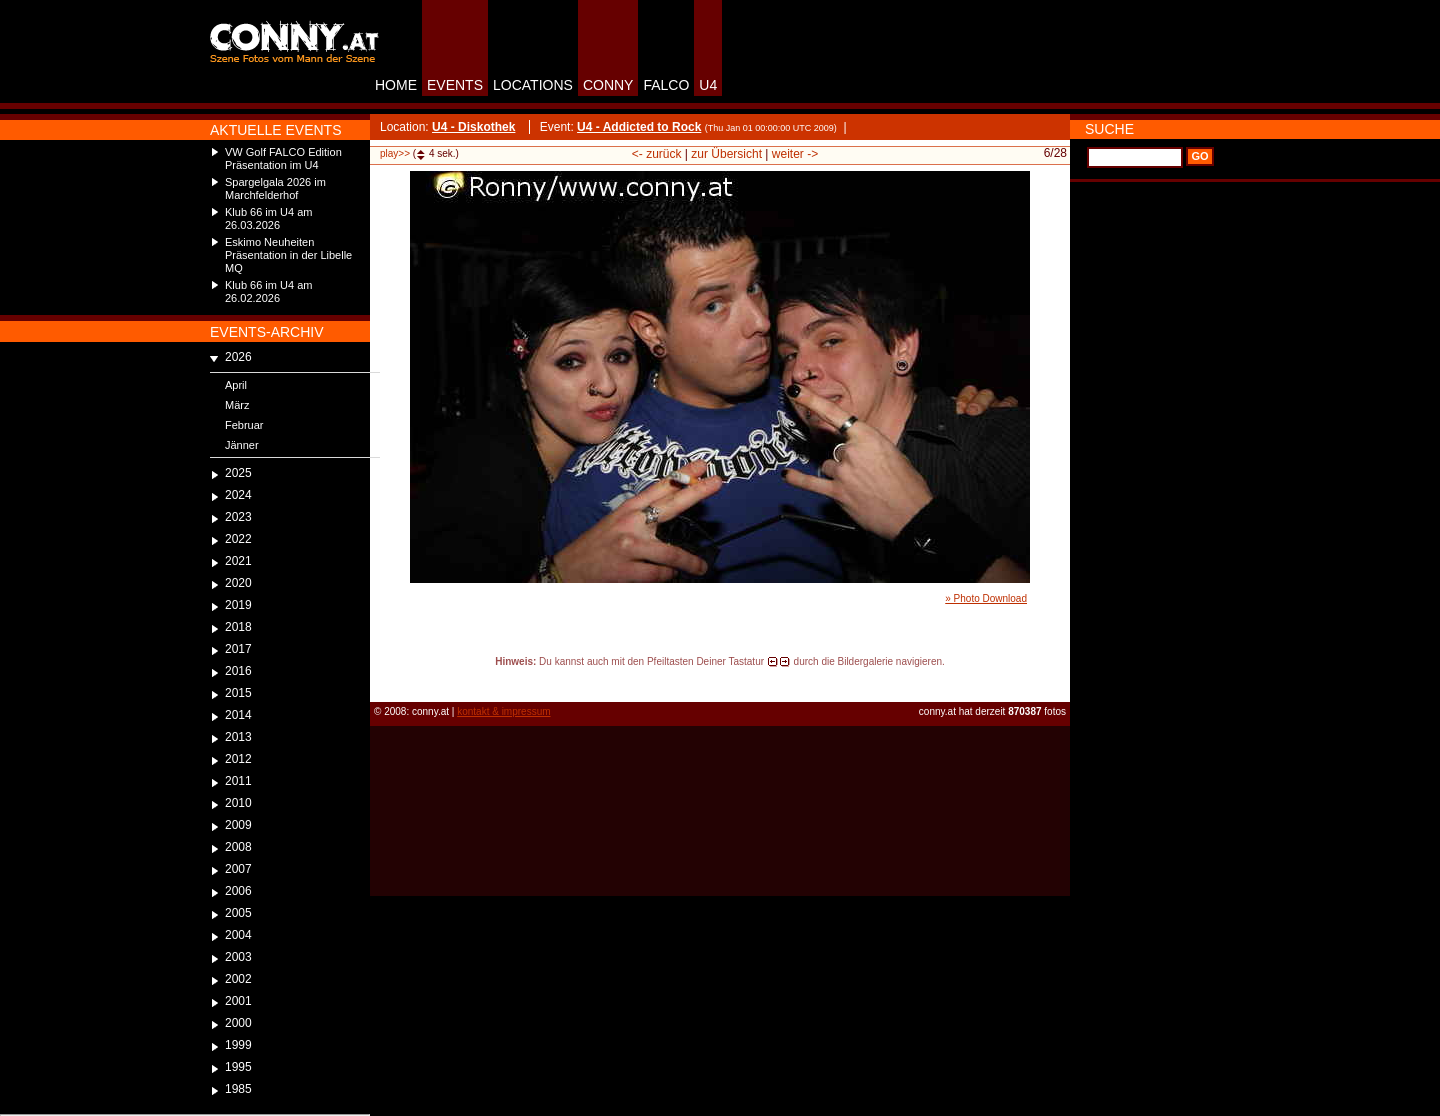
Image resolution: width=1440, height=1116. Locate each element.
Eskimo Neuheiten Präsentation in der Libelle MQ (288, 255)
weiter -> (795, 154)
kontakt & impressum (503, 711)
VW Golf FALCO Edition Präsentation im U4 (283, 158)
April (236, 385)
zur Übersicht (726, 154)
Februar (244, 425)
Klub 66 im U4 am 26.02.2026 (268, 291)
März (237, 405)
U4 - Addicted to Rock (639, 127)
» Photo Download (986, 598)
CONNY (608, 85)
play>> (395, 153)
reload (386, 680)
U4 (708, 85)
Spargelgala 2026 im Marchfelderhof (275, 188)
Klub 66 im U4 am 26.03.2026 (268, 218)
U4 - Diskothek (473, 127)
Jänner (242, 445)
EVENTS (455, 85)
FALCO (666, 85)
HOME (396, 85)
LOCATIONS (533, 85)
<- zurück (657, 154)
